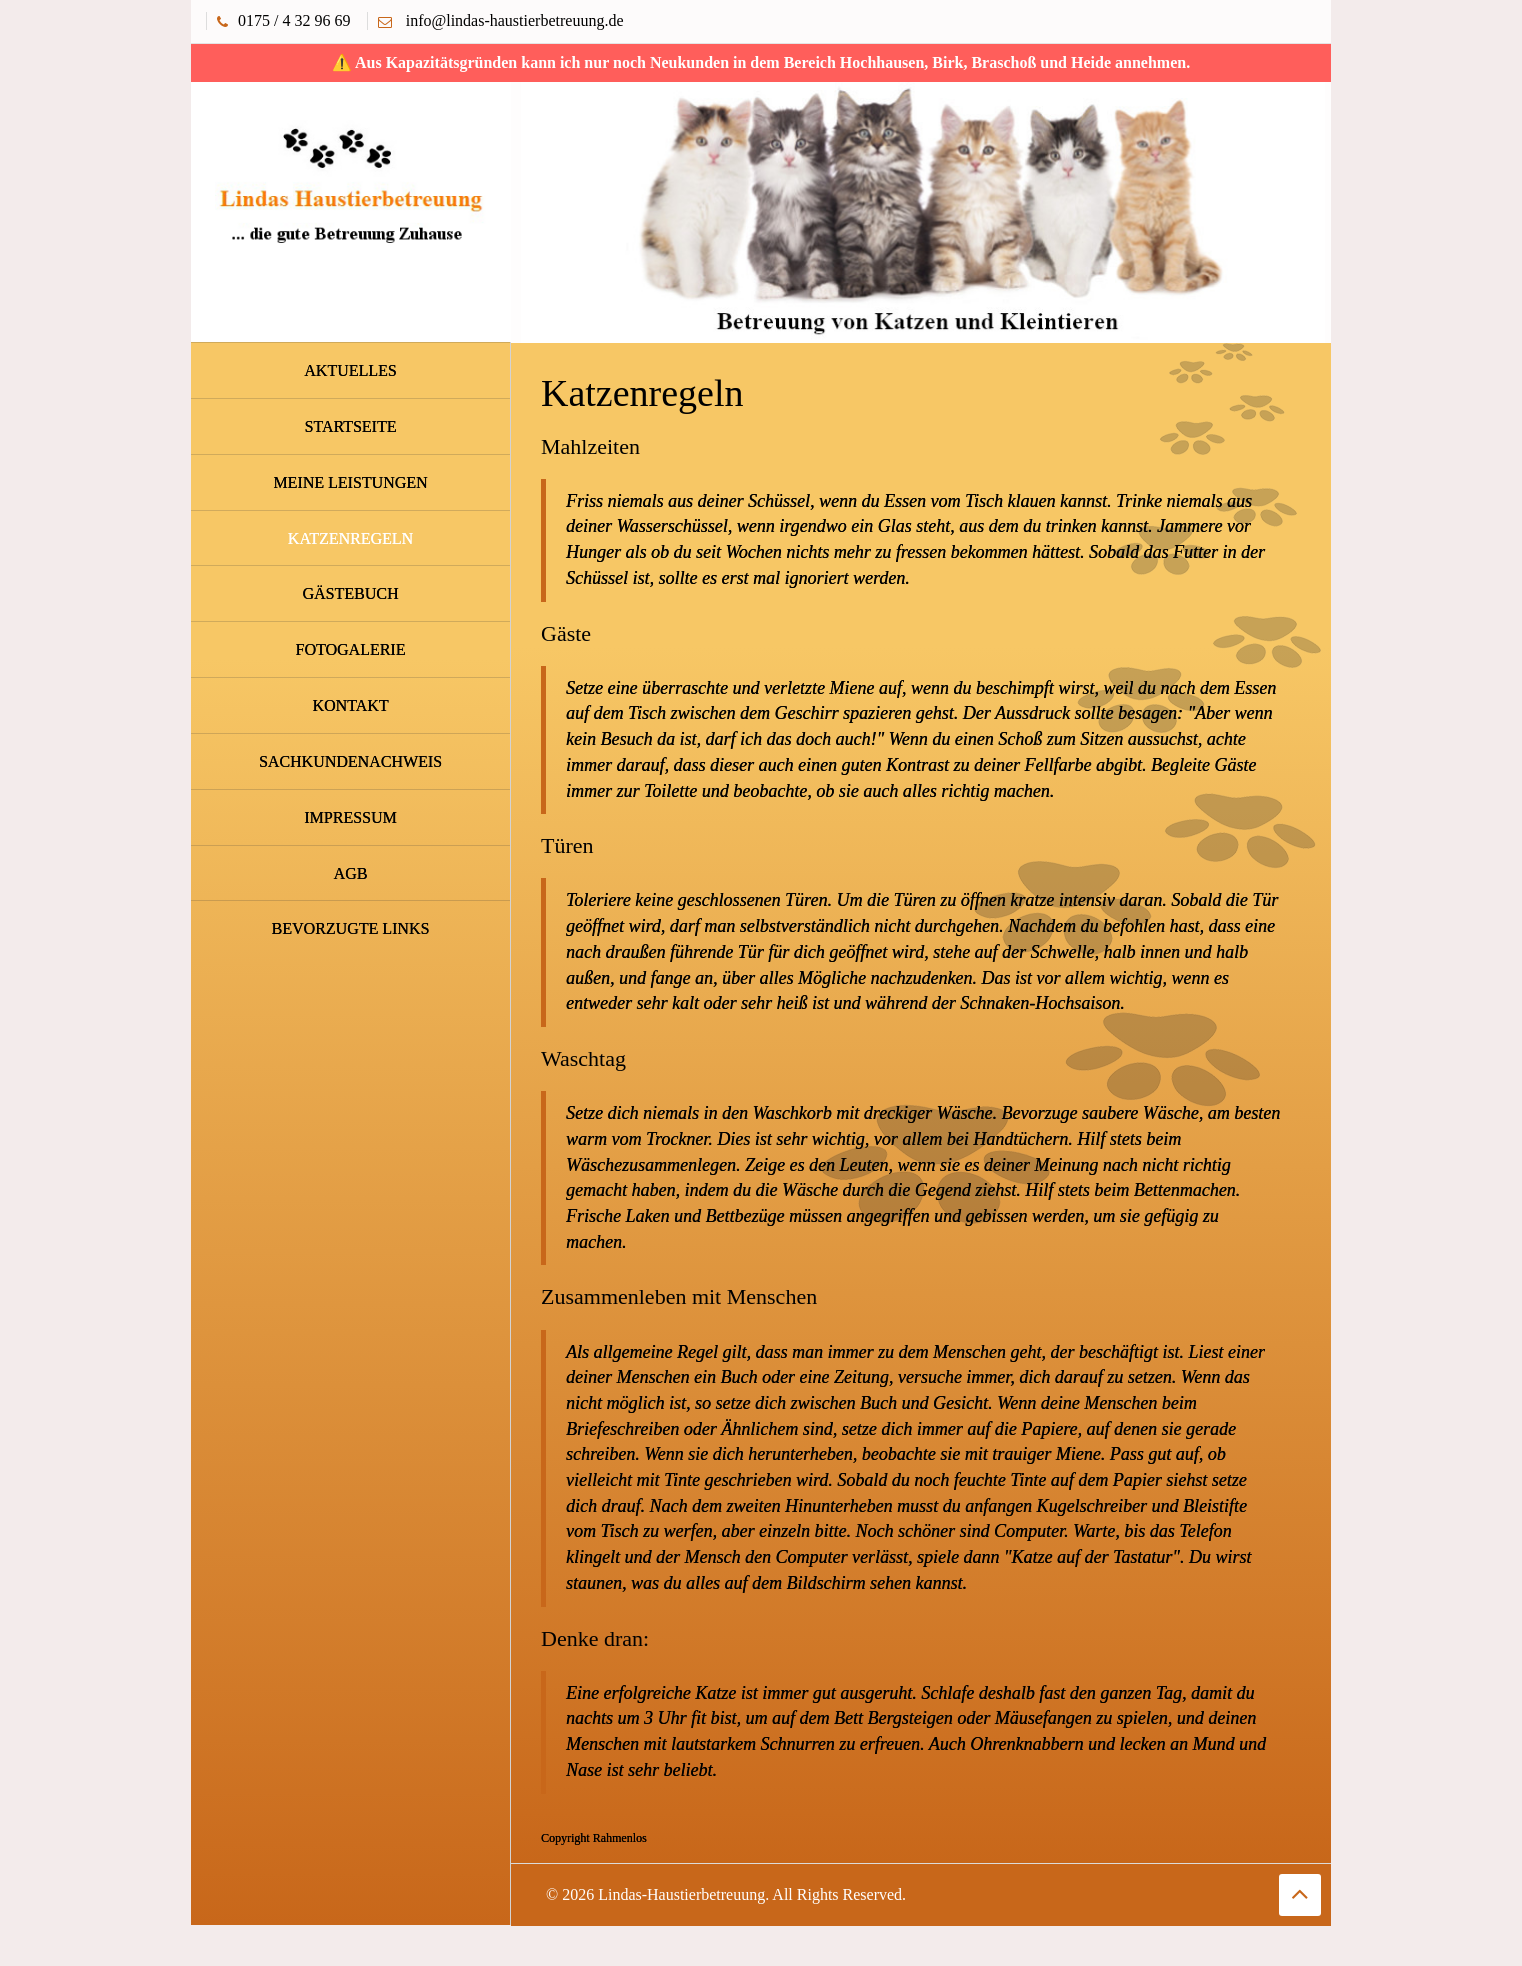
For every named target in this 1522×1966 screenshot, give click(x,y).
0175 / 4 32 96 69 (294, 20)
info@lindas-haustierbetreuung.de (515, 20)
